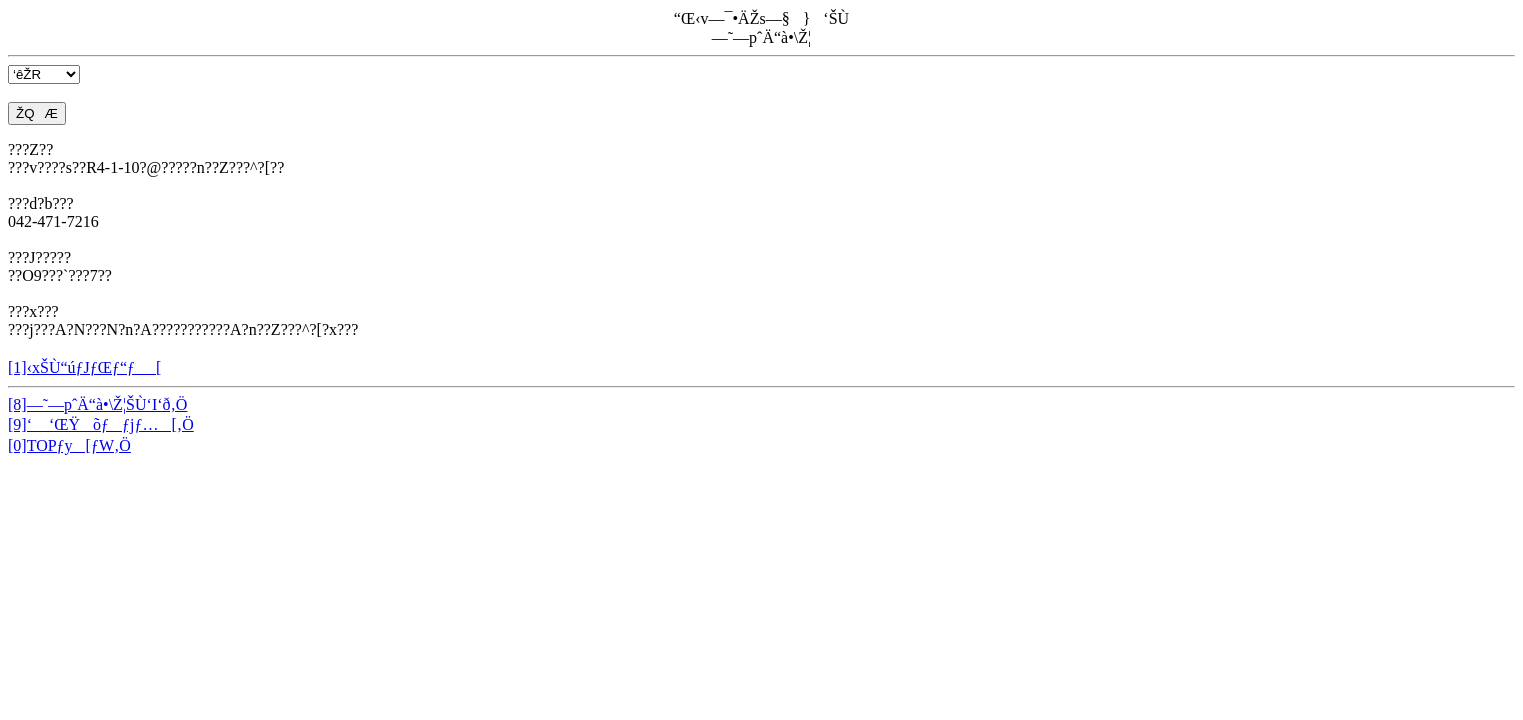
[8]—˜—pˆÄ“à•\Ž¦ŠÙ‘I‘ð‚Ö (97, 404)
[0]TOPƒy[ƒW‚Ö (69, 445)
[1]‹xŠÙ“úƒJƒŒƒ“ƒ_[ (84, 367)
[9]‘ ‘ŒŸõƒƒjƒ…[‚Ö (101, 424)
